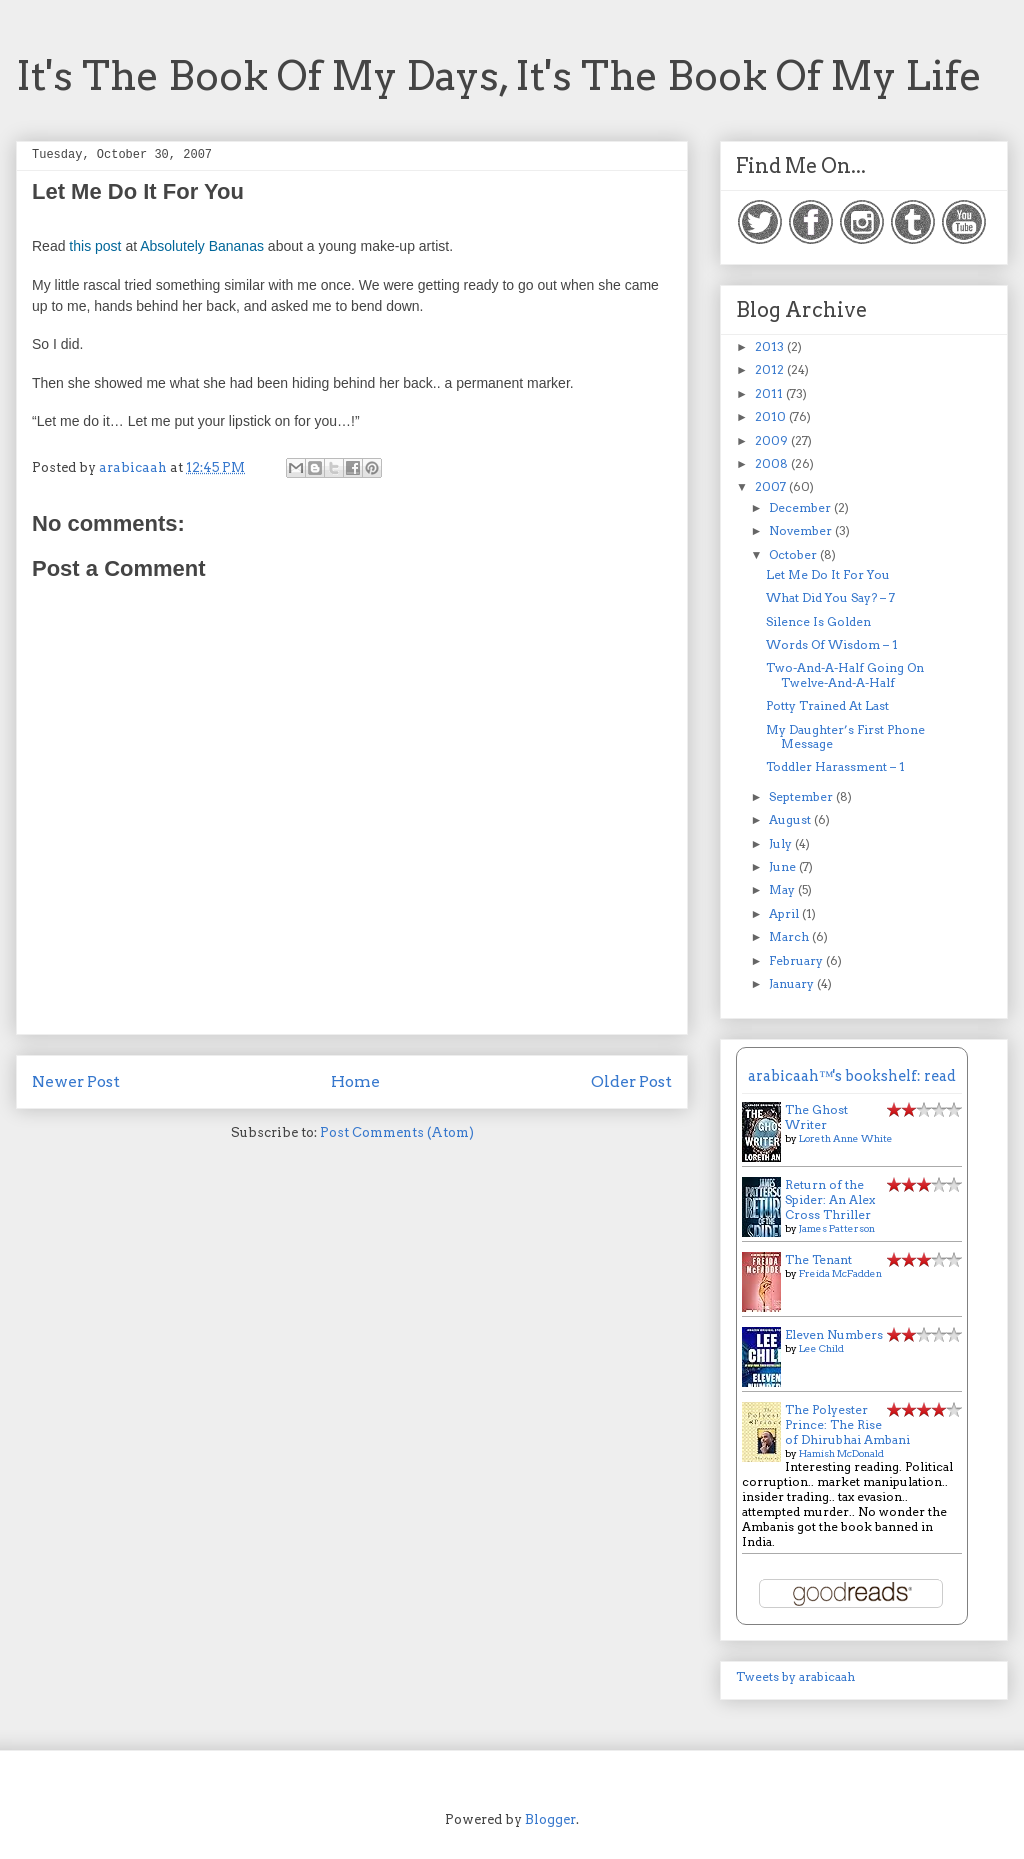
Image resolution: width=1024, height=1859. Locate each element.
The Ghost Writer (816, 1117)
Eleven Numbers (834, 1334)
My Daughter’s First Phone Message (845, 736)
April (785, 913)
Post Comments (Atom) (397, 1132)
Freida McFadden (840, 1273)
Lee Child (821, 1348)
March (790, 936)
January (793, 983)
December (801, 507)
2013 (771, 346)
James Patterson (837, 1228)
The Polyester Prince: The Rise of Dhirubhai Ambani (847, 1424)
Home (355, 1081)
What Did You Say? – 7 (830, 597)
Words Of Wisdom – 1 (832, 644)
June (784, 866)
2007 (772, 486)
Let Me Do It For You (828, 574)
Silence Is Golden (818, 621)
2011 (770, 393)
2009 (773, 440)
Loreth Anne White (846, 1138)
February (797, 960)
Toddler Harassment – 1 (835, 766)
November (802, 530)
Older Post (631, 1081)
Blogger (550, 1819)
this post (95, 246)
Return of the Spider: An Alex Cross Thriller (830, 1199)
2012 (771, 369)
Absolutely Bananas (202, 246)
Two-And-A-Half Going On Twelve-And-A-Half (845, 674)
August (791, 819)
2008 (773, 463)
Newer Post (76, 1081)
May (783, 889)
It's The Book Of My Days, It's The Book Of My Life (499, 76)
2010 (772, 416)
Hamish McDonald (841, 1453)
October (794, 554)
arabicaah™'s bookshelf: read (852, 1076)
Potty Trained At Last (827, 705)
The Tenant (818, 1259)
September (802, 796)
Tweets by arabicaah (795, 1676)
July (782, 843)
